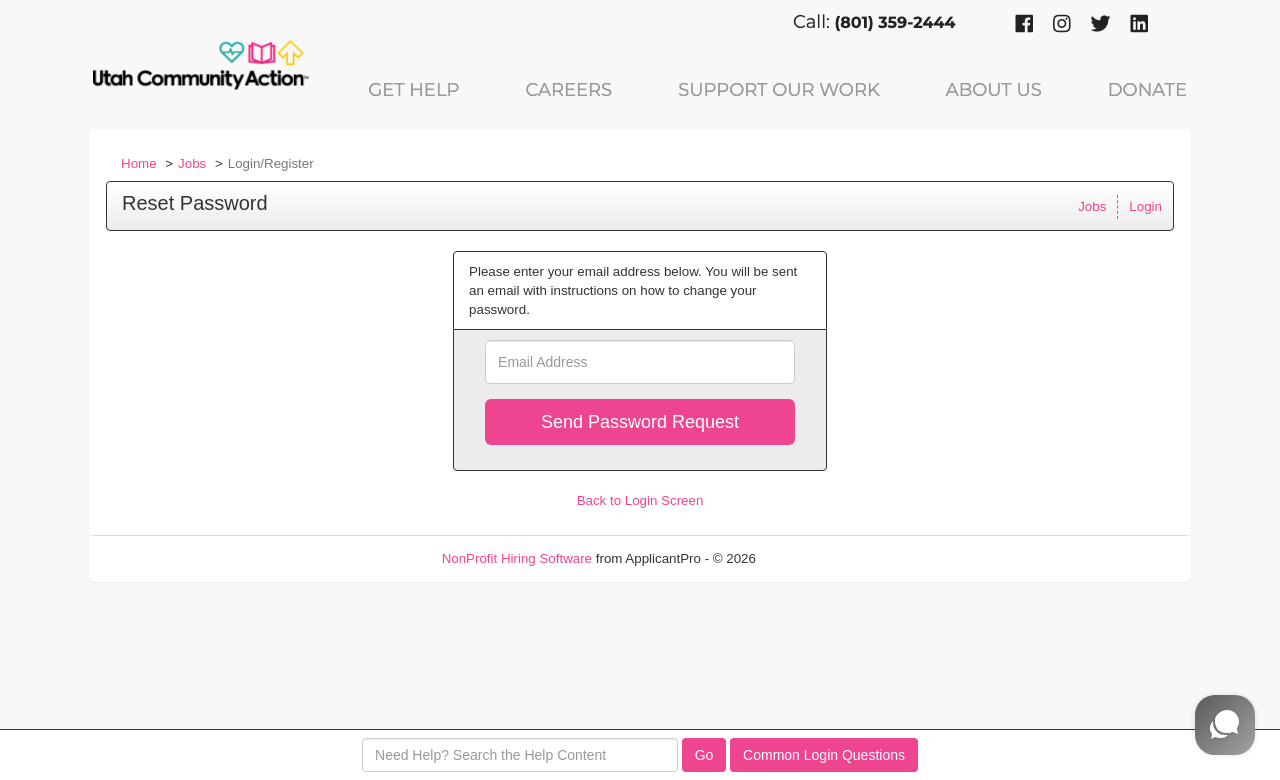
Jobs (192, 163)
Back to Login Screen (640, 500)
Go (704, 755)
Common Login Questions (824, 755)
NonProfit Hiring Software (517, 558)
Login (1145, 206)
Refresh (815, 558)
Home (139, 163)
